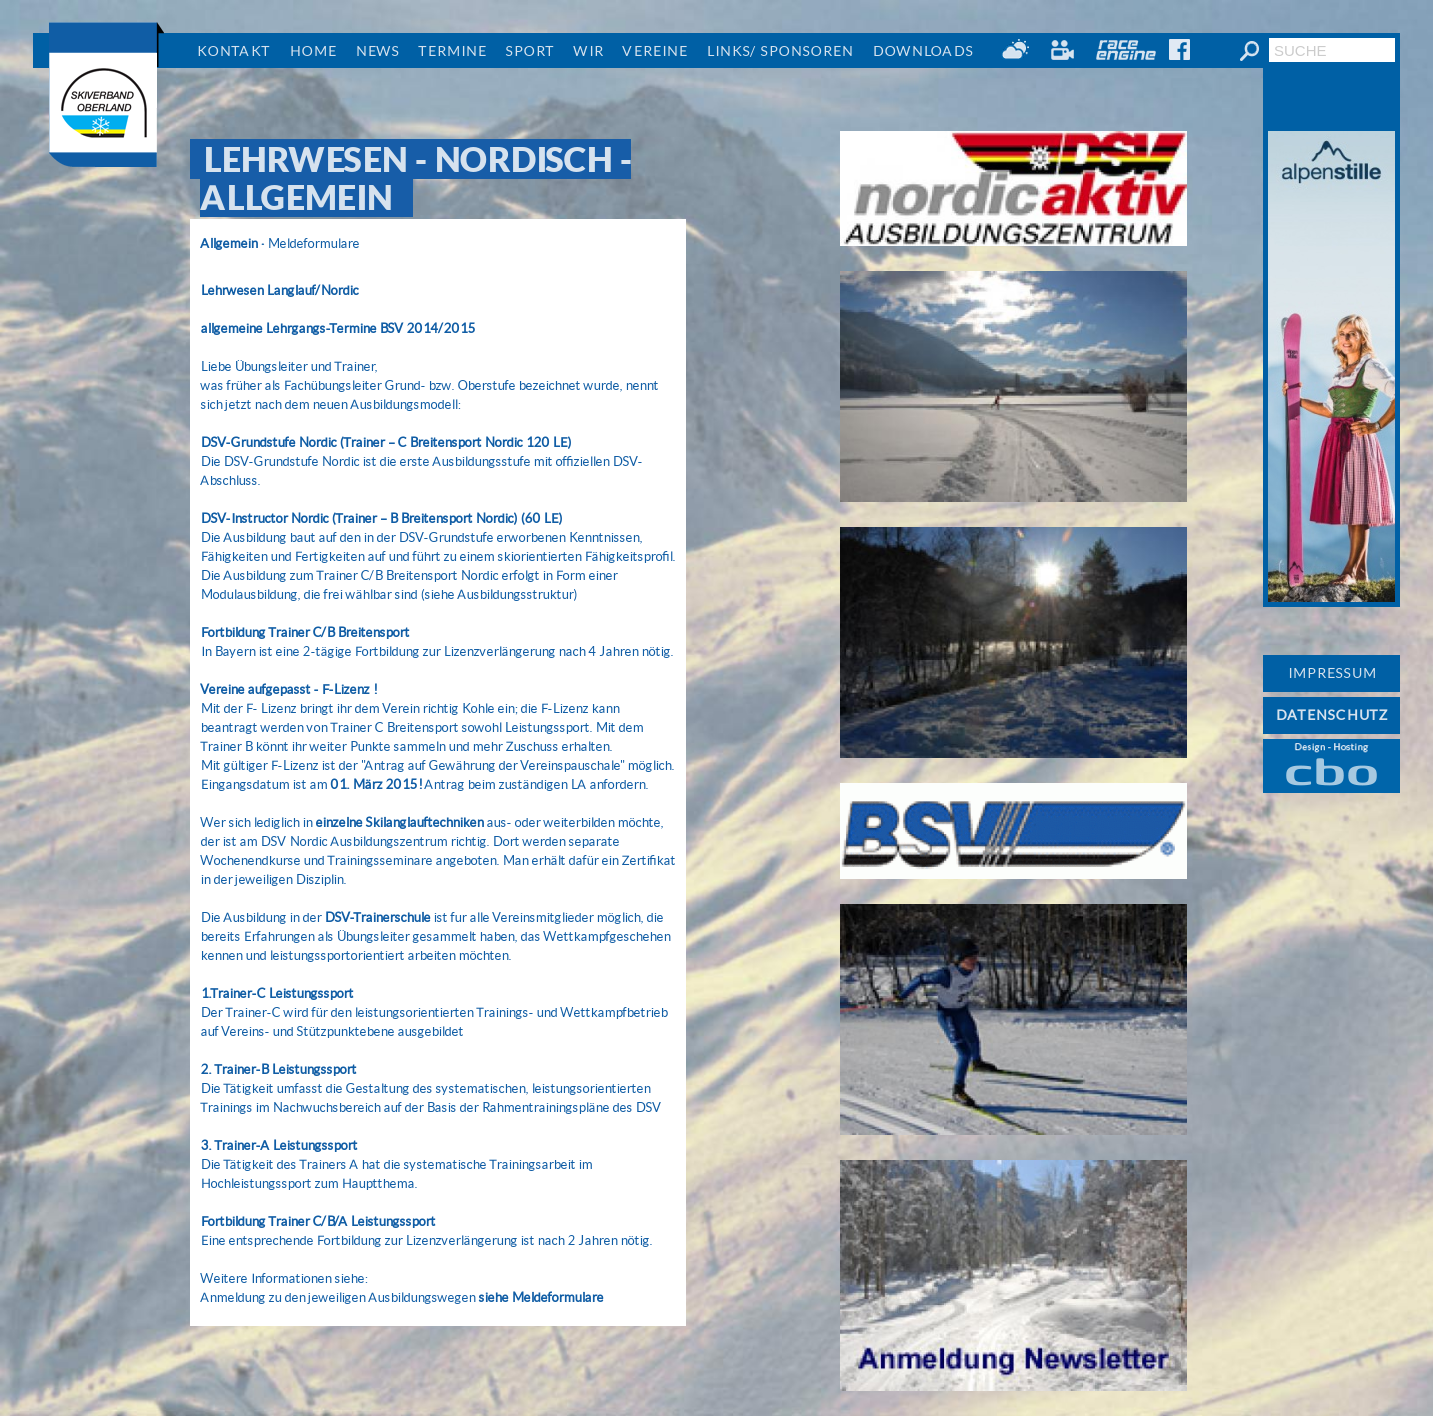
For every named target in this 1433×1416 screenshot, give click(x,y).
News (377, 51)
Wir (588, 51)
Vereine (654, 51)
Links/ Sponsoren (779, 51)
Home (312, 51)
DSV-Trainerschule (377, 917)
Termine (452, 51)
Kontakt (233, 51)
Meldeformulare (313, 243)
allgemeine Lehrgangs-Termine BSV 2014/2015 (337, 328)
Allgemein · (232, 243)
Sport (529, 51)
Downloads (922, 51)
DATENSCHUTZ (1331, 715)
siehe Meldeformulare (540, 1297)
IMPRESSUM (1331, 673)
